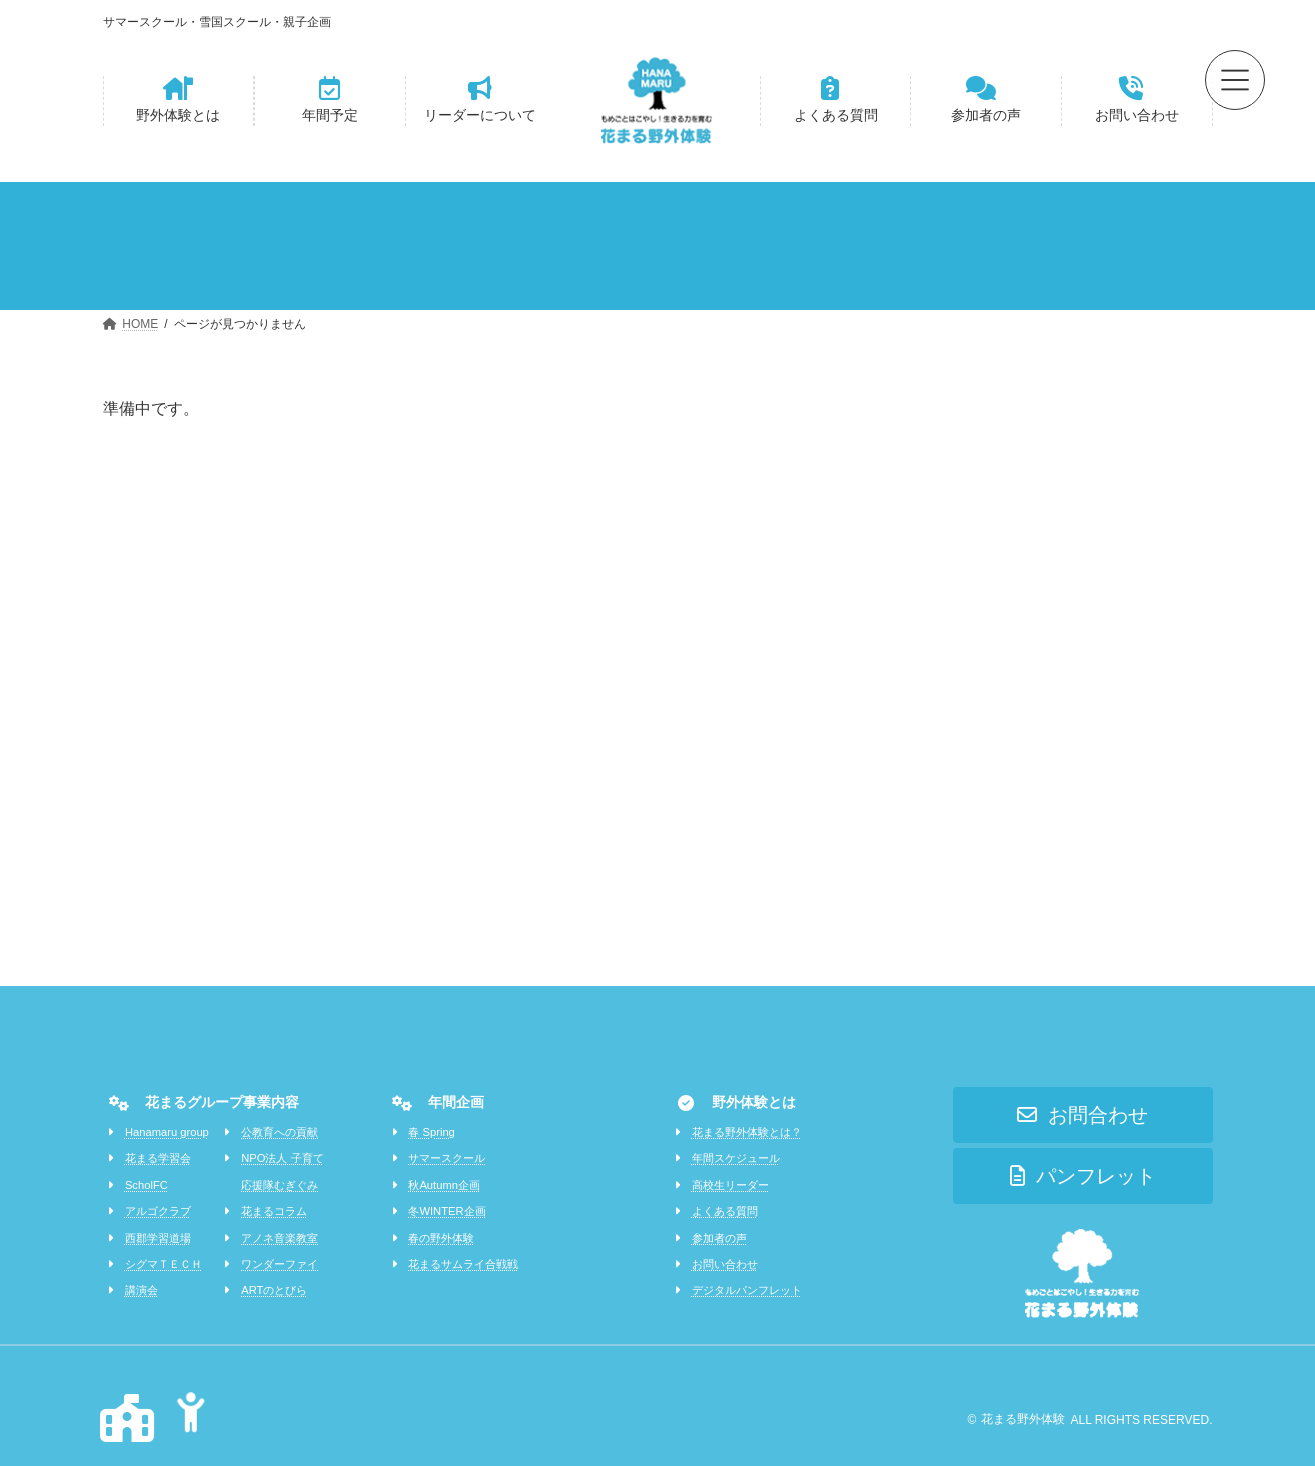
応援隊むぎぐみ (279, 1185)
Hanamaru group (167, 1132)
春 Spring (431, 1132)
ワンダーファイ (279, 1264)
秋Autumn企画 (444, 1185)
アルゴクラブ (158, 1211)
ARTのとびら (274, 1290)
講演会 (141, 1290)
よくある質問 (725, 1211)
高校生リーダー (730, 1185)
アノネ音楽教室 (279, 1238)
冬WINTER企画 (446, 1211)
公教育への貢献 (279, 1132)
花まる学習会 (158, 1158)
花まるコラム (274, 1211)
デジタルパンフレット (747, 1290)
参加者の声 (719, 1238)
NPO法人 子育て (282, 1158)
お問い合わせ (725, 1264)
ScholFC (146, 1185)
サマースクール (446, 1158)
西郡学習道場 (158, 1238)
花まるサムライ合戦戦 (463, 1264)
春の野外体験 (441, 1238)
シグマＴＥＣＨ (163, 1264)
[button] (179, 101)
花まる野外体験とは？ (747, 1132)
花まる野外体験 (1023, 1419)
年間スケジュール (736, 1158)
